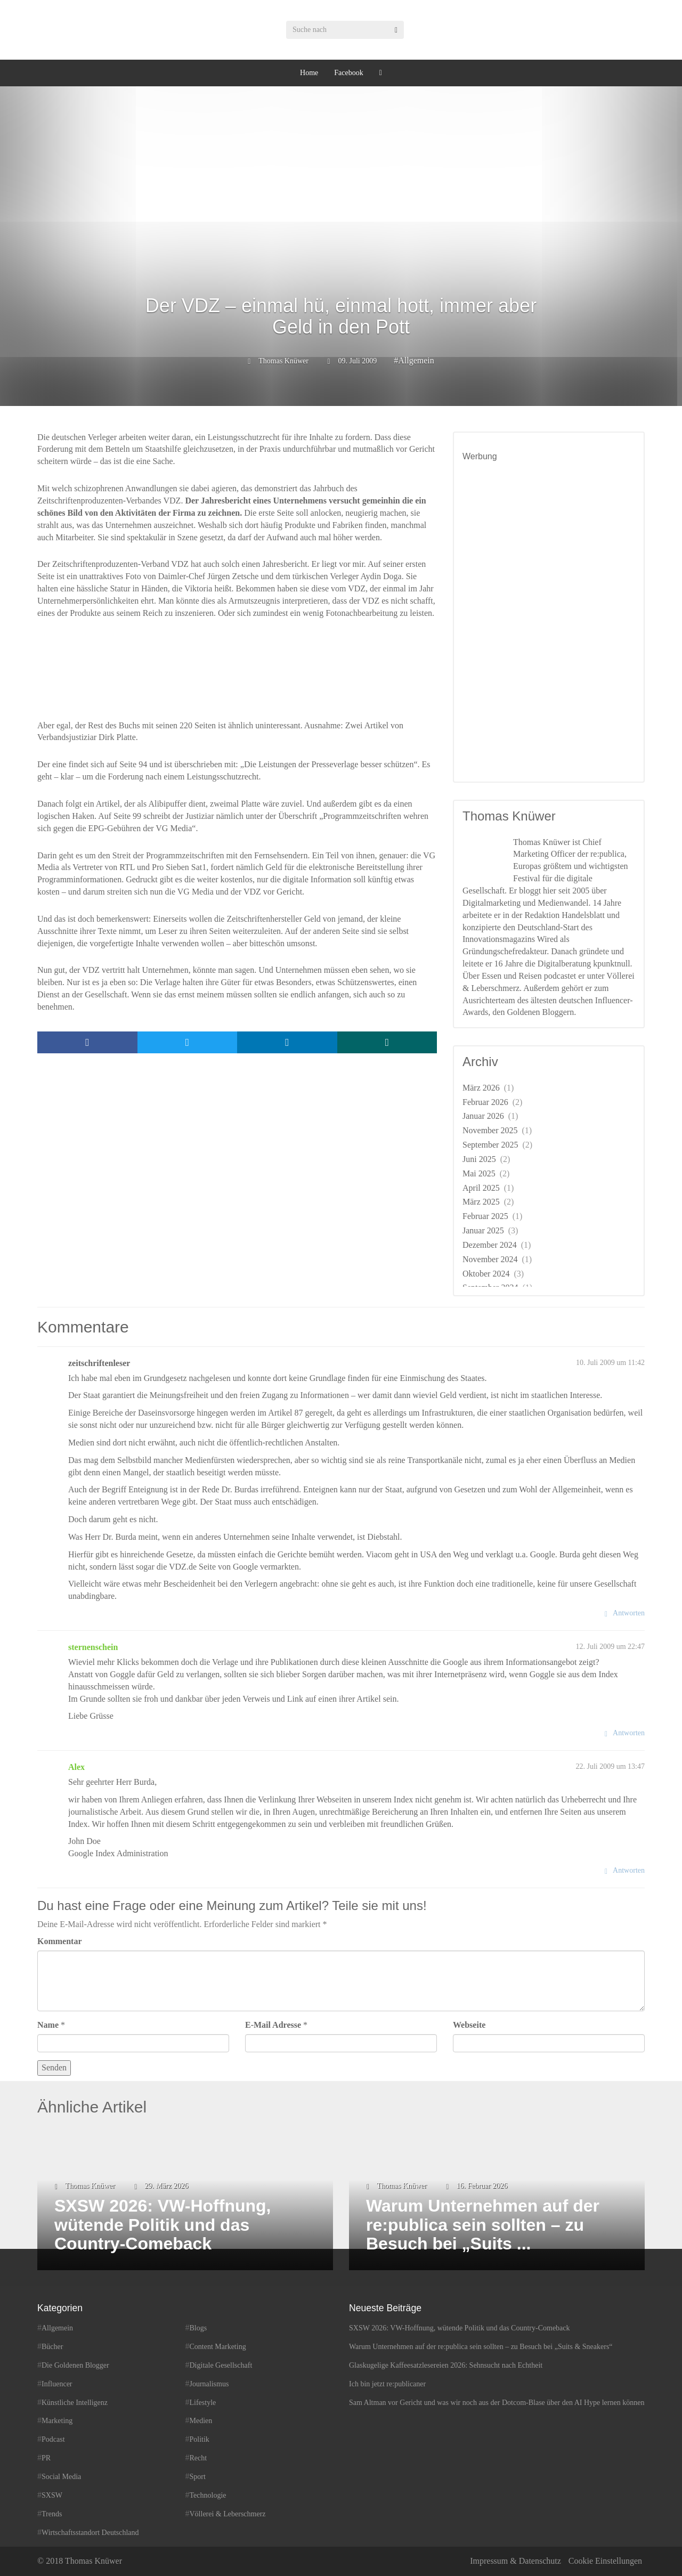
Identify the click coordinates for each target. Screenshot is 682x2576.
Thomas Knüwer (283, 361)
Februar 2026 (485, 1102)
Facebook (348, 73)
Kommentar (59, 1941)
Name (48, 2024)
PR (46, 2458)
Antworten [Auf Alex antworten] (629, 1870)
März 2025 (481, 1201)
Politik (199, 2439)
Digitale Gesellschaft (221, 2365)
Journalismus (209, 2384)
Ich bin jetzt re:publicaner (387, 2384)
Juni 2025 (479, 1159)
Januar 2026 (483, 1115)
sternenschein (93, 1647)
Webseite (469, 2024)
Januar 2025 (483, 1230)
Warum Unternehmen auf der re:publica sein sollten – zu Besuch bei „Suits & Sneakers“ (481, 2347)
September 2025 (490, 1144)
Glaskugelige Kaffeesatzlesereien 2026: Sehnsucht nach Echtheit (445, 2365)
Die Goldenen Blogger (75, 2365)
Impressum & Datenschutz (515, 2560)
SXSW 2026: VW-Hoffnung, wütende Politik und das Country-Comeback (459, 2328)
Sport (198, 2477)
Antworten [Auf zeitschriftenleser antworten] (629, 1613)
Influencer (57, 2384)
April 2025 (481, 1187)
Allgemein (416, 360)
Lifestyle (203, 2403)
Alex (76, 1766)
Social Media (61, 2477)
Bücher (52, 2347)
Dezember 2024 (489, 1244)
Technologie (208, 2495)
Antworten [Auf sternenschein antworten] (629, 1733)
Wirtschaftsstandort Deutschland (90, 2533)
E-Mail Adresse (273, 2024)
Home (309, 73)
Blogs (198, 2328)
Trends (52, 2514)
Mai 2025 (479, 1173)
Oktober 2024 (485, 1273)
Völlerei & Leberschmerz (228, 2514)
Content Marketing (218, 2347)
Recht (198, 2458)
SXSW (52, 2495)
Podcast (53, 2439)
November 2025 (490, 1130)
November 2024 (490, 1259)
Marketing (57, 2421)
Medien (201, 2421)
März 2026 (481, 1087)
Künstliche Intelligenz (75, 2403)
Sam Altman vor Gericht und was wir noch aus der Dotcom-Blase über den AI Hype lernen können (496, 2403)
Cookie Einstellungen (605, 2560)
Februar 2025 (485, 1216)
